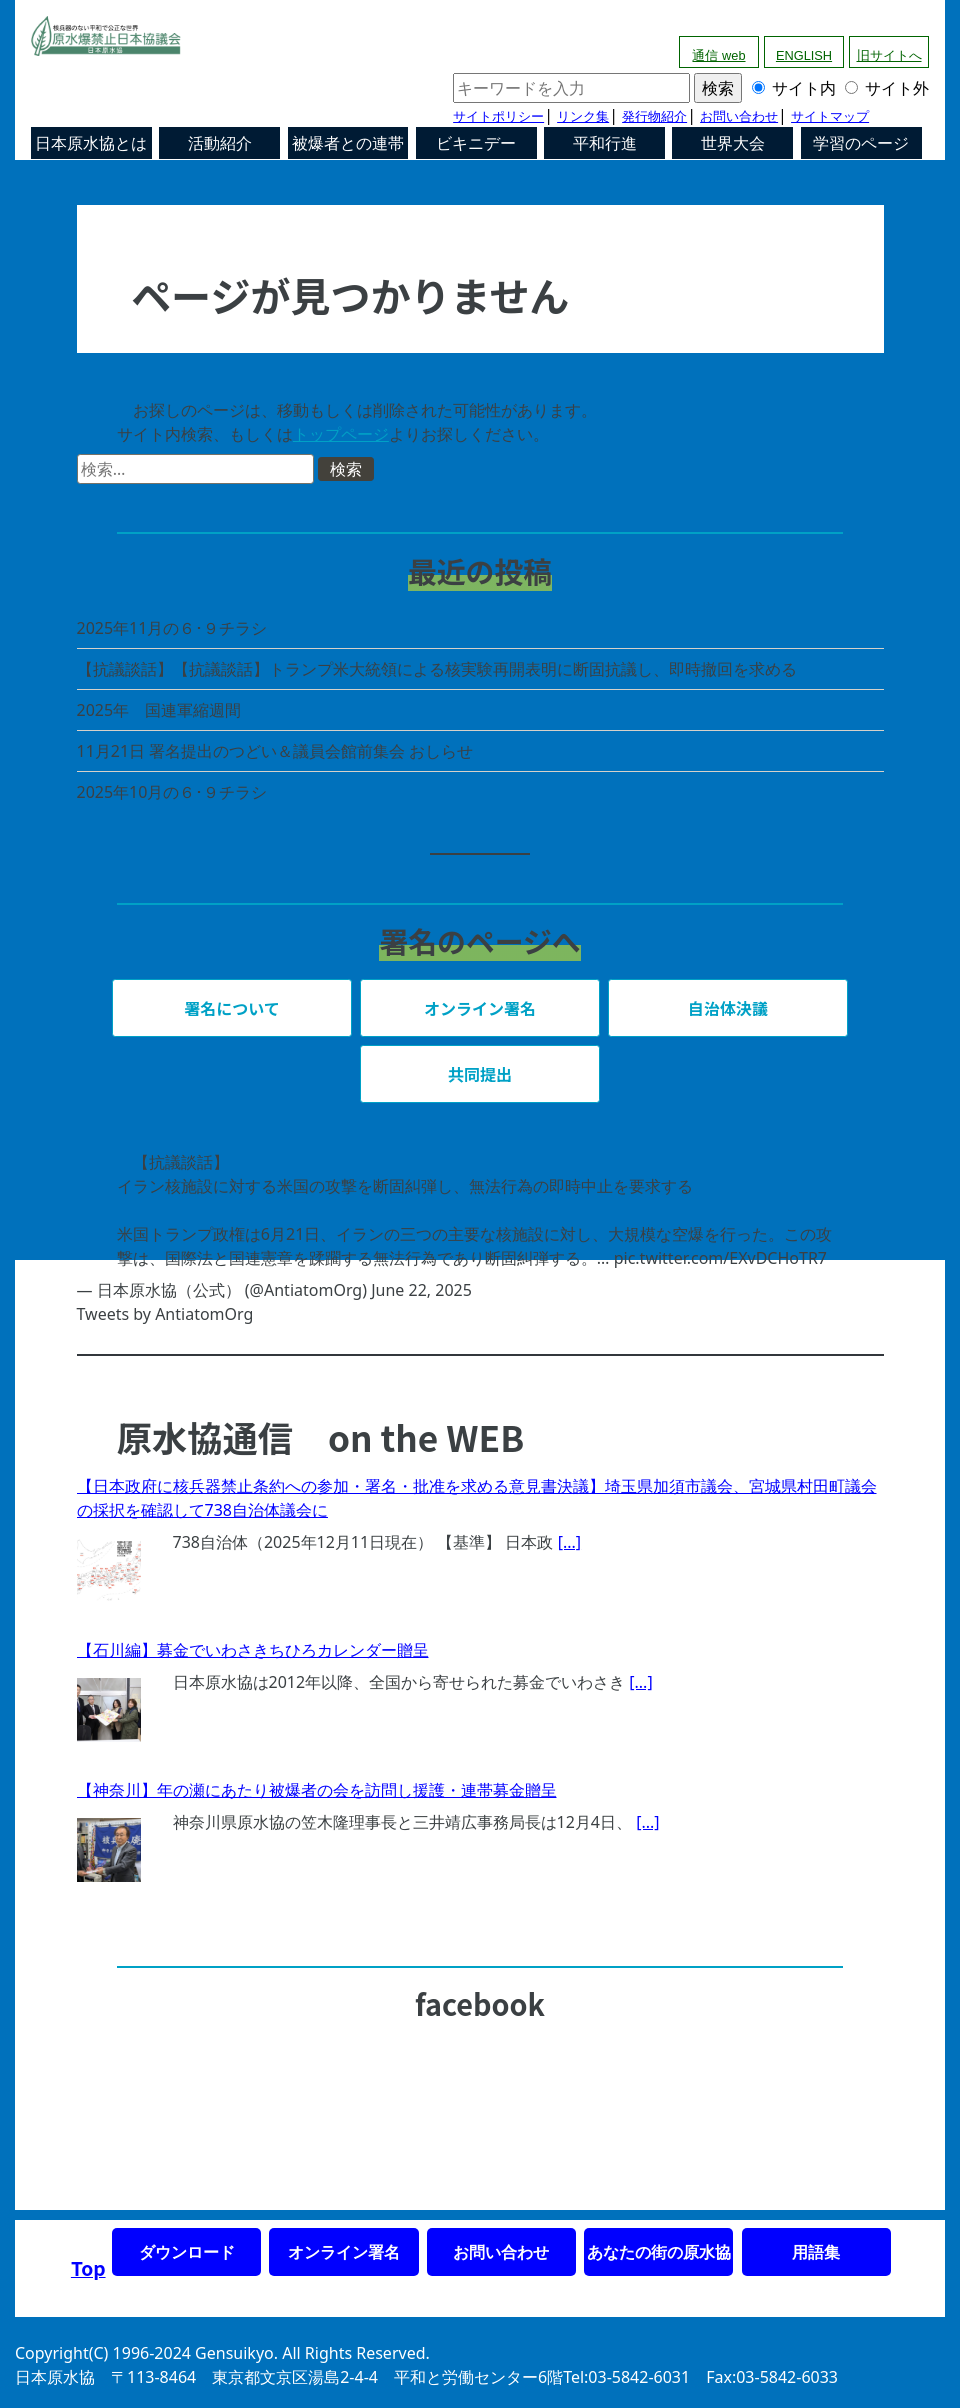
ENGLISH (804, 55)
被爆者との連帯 (348, 143)
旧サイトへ (889, 55)
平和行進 (605, 143)
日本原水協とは (91, 143)
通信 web (718, 55)
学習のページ (861, 143)
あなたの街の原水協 (659, 2252)
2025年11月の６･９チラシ (172, 628)
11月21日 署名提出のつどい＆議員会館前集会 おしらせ (275, 751)
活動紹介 (220, 143)
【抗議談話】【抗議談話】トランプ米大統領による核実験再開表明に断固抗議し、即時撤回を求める (437, 669)
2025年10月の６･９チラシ (172, 792)
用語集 (816, 2252)
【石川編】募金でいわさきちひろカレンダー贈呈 (253, 1650)
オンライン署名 (344, 2252)
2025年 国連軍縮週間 (159, 710)
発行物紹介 (654, 116)
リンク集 (583, 116)
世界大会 (733, 143)
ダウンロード (187, 2252)
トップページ (341, 434)
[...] (569, 1542)
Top (88, 2268)
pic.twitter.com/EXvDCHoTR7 (720, 1258)
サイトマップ (830, 116)
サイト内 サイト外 (691, 88)
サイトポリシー (498, 116)
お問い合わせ (739, 116)
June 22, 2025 (421, 1290)
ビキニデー (476, 143)
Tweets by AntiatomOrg (165, 1314)
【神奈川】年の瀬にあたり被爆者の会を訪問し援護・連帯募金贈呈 (317, 1790)
